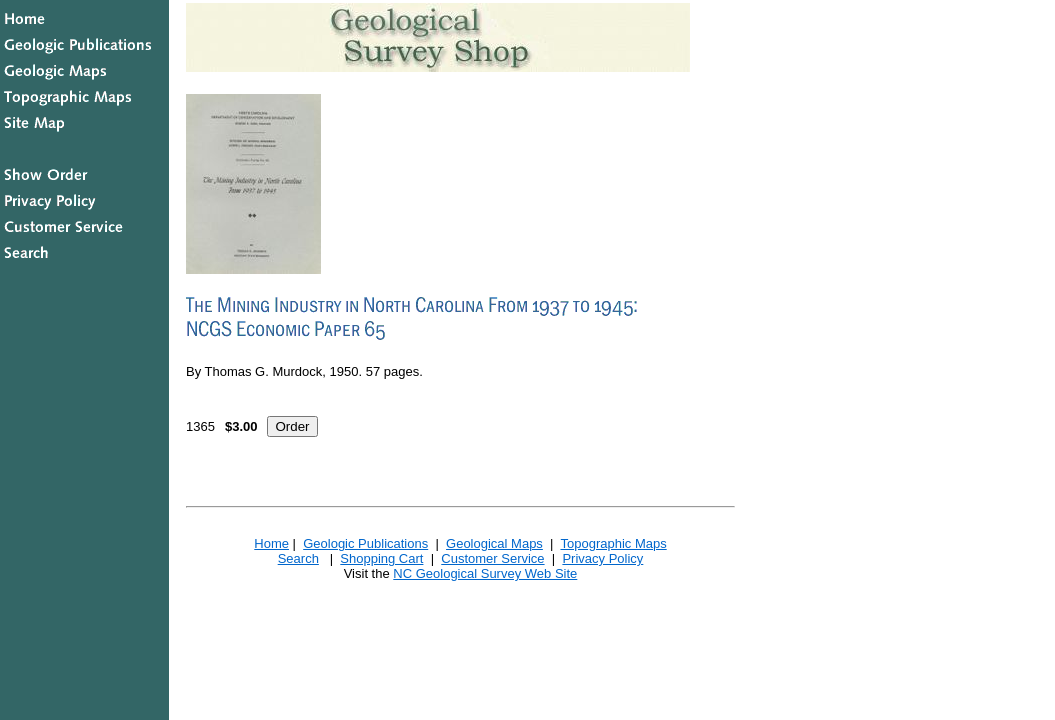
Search (298, 558)
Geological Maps (494, 543)
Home (271, 543)
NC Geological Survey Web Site (485, 573)
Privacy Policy (602, 558)
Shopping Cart (381, 558)
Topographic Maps (613, 543)
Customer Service (492, 558)
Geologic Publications (365, 543)
